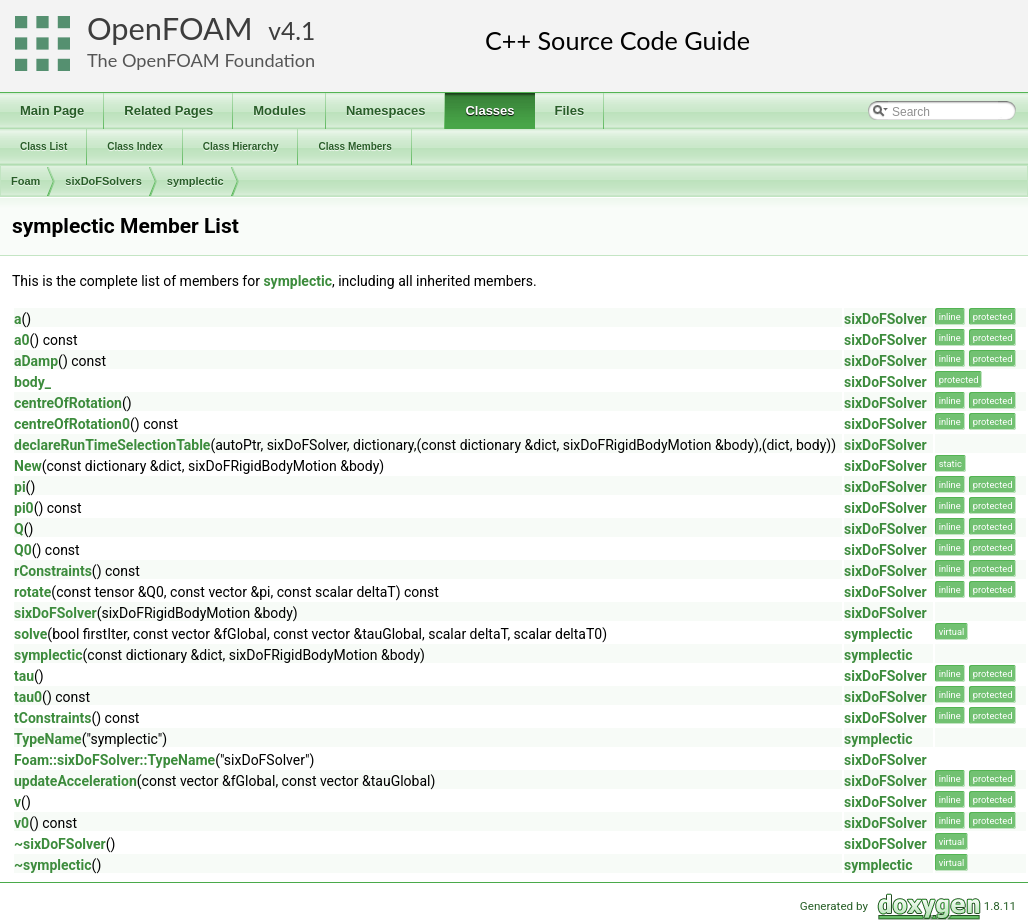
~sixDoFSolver (60, 844)
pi (20, 487)
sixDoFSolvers (103, 181)
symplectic (195, 181)
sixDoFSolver (885, 319)
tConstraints (52, 718)
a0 (22, 340)
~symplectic (53, 865)
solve (30, 634)
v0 (21, 823)
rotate (32, 592)
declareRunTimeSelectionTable (112, 445)
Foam (25, 181)
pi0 (24, 508)
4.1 (298, 30)
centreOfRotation (68, 403)
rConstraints (53, 571)
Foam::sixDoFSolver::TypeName (114, 760)
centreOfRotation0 (72, 424)
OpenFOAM (170, 28)
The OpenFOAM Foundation (201, 60)
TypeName (48, 739)
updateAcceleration (75, 781)
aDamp (36, 361)
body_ (32, 382)
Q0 (23, 550)
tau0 (28, 697)
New (28, 466)
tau (24, 676)
